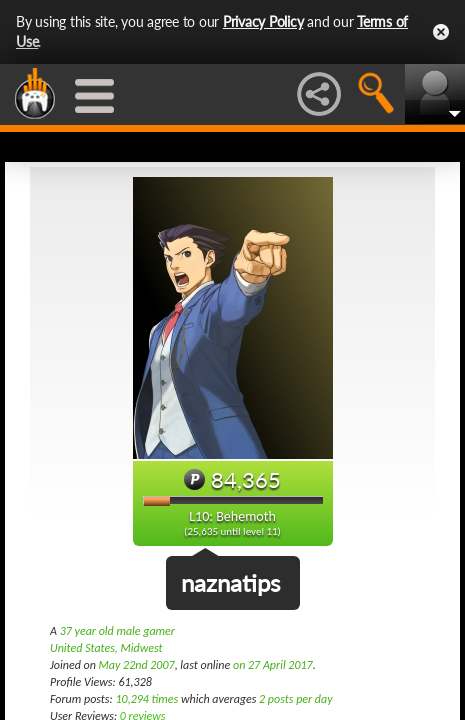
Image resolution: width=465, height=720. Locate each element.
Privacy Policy (263, 21)
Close (441, 32)
